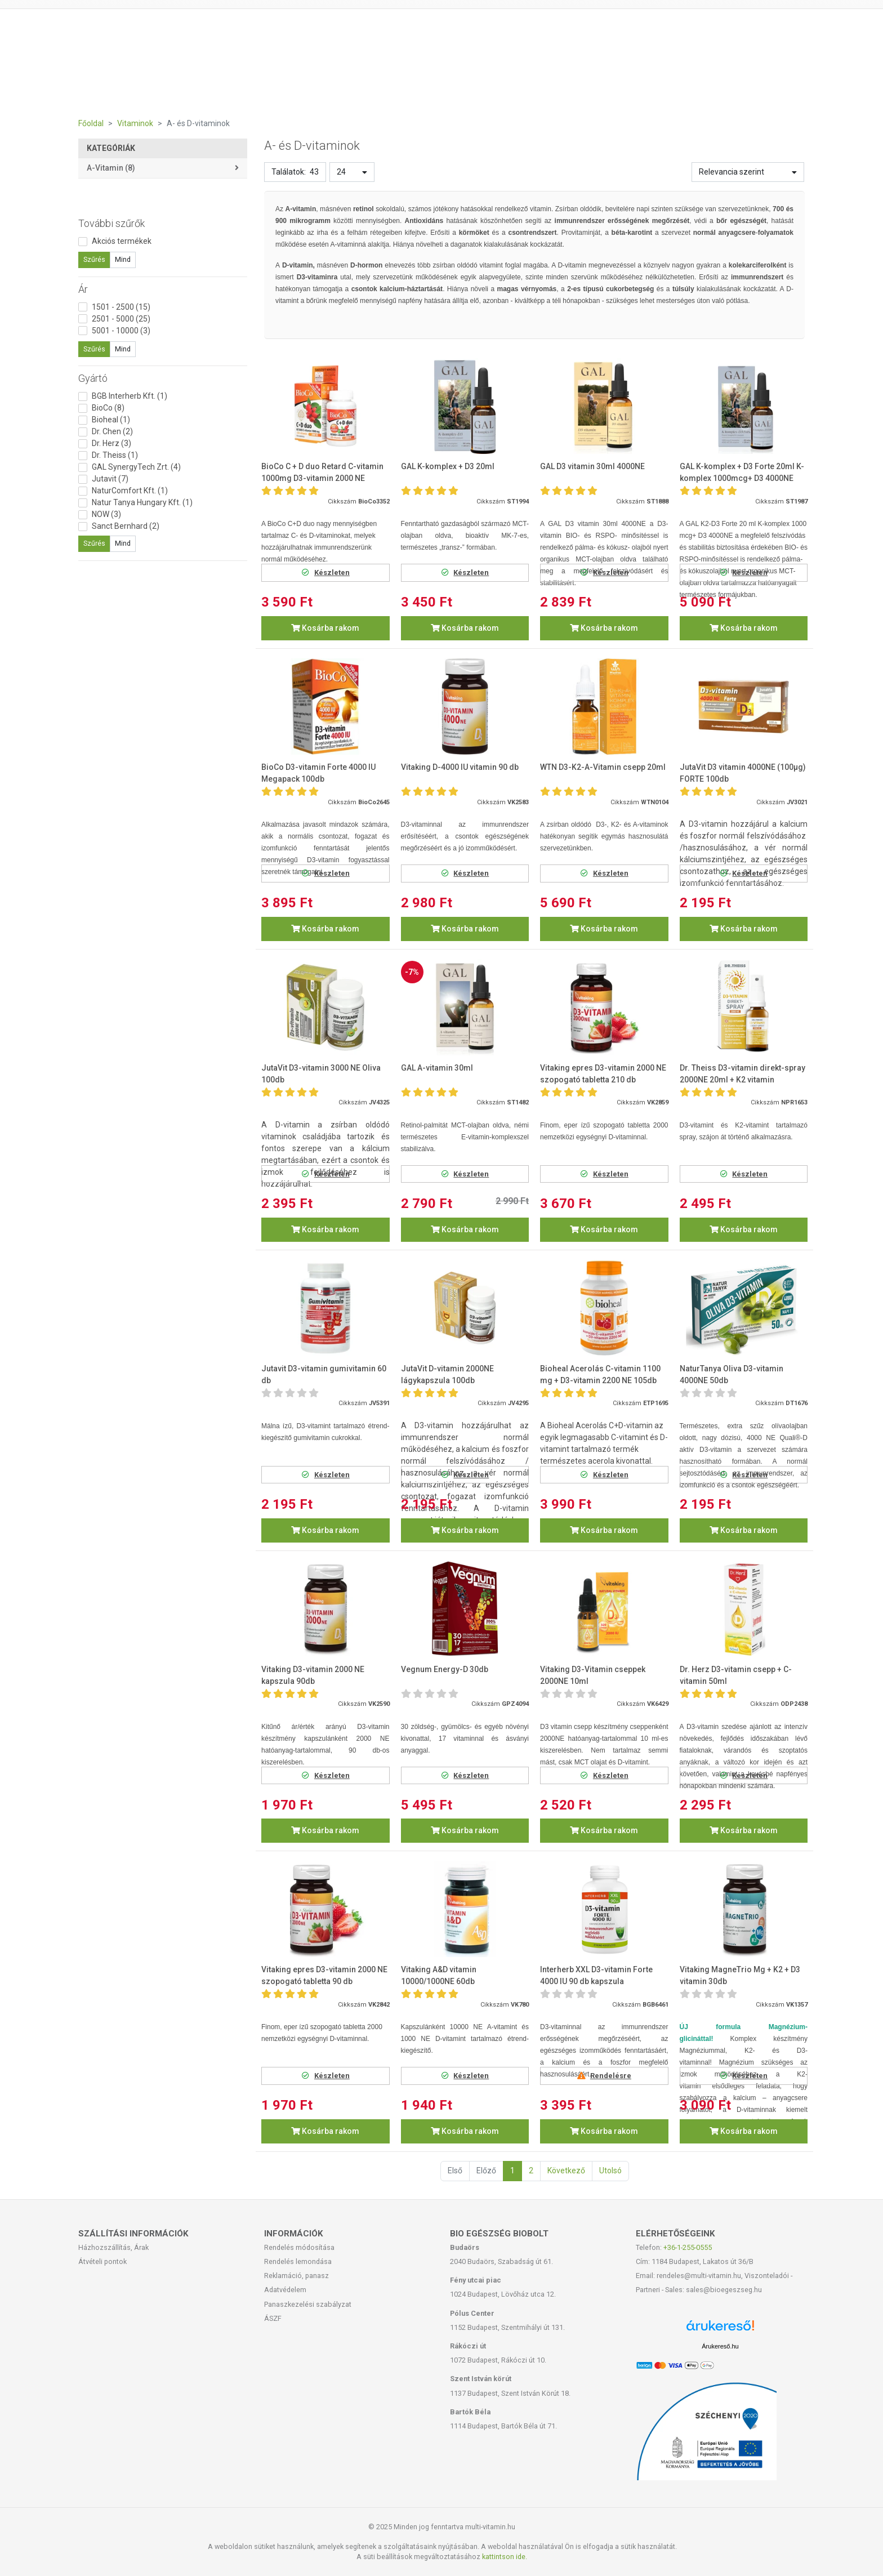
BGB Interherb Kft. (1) (129, 395)
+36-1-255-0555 (687, 2247)
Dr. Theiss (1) (115, 455)
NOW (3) (106, 514)
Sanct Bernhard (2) (125, 526)
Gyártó (93, 378)
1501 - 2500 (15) (121, 306)
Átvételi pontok (102, 2261)
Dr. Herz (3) (111, 443)
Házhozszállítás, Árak (113, 2247)
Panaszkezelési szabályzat (307, 2304)
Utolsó (610, 2170)
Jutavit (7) (110, 478)
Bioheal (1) (111, 419)
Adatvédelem (285, 2289)
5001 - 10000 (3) (121, 330)
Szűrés (94, 260)
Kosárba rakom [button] (325, 627)
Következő (566, 2170)
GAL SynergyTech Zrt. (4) (136, 466)
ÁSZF (273, 2318)
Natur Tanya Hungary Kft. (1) (142, 502)
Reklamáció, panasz (296, 2275)
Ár (83, 289)
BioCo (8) (108, 407)
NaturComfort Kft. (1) (130, 490)
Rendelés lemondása (298, 2261)
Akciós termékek (121, 241)
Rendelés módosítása (299, 2247)
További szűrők (111, 223)
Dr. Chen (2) (112, 431)
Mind (123, 260)
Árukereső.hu (720, 2346)
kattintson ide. (504, 2556)
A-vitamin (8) (111, 167)
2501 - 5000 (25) (121, 318)
